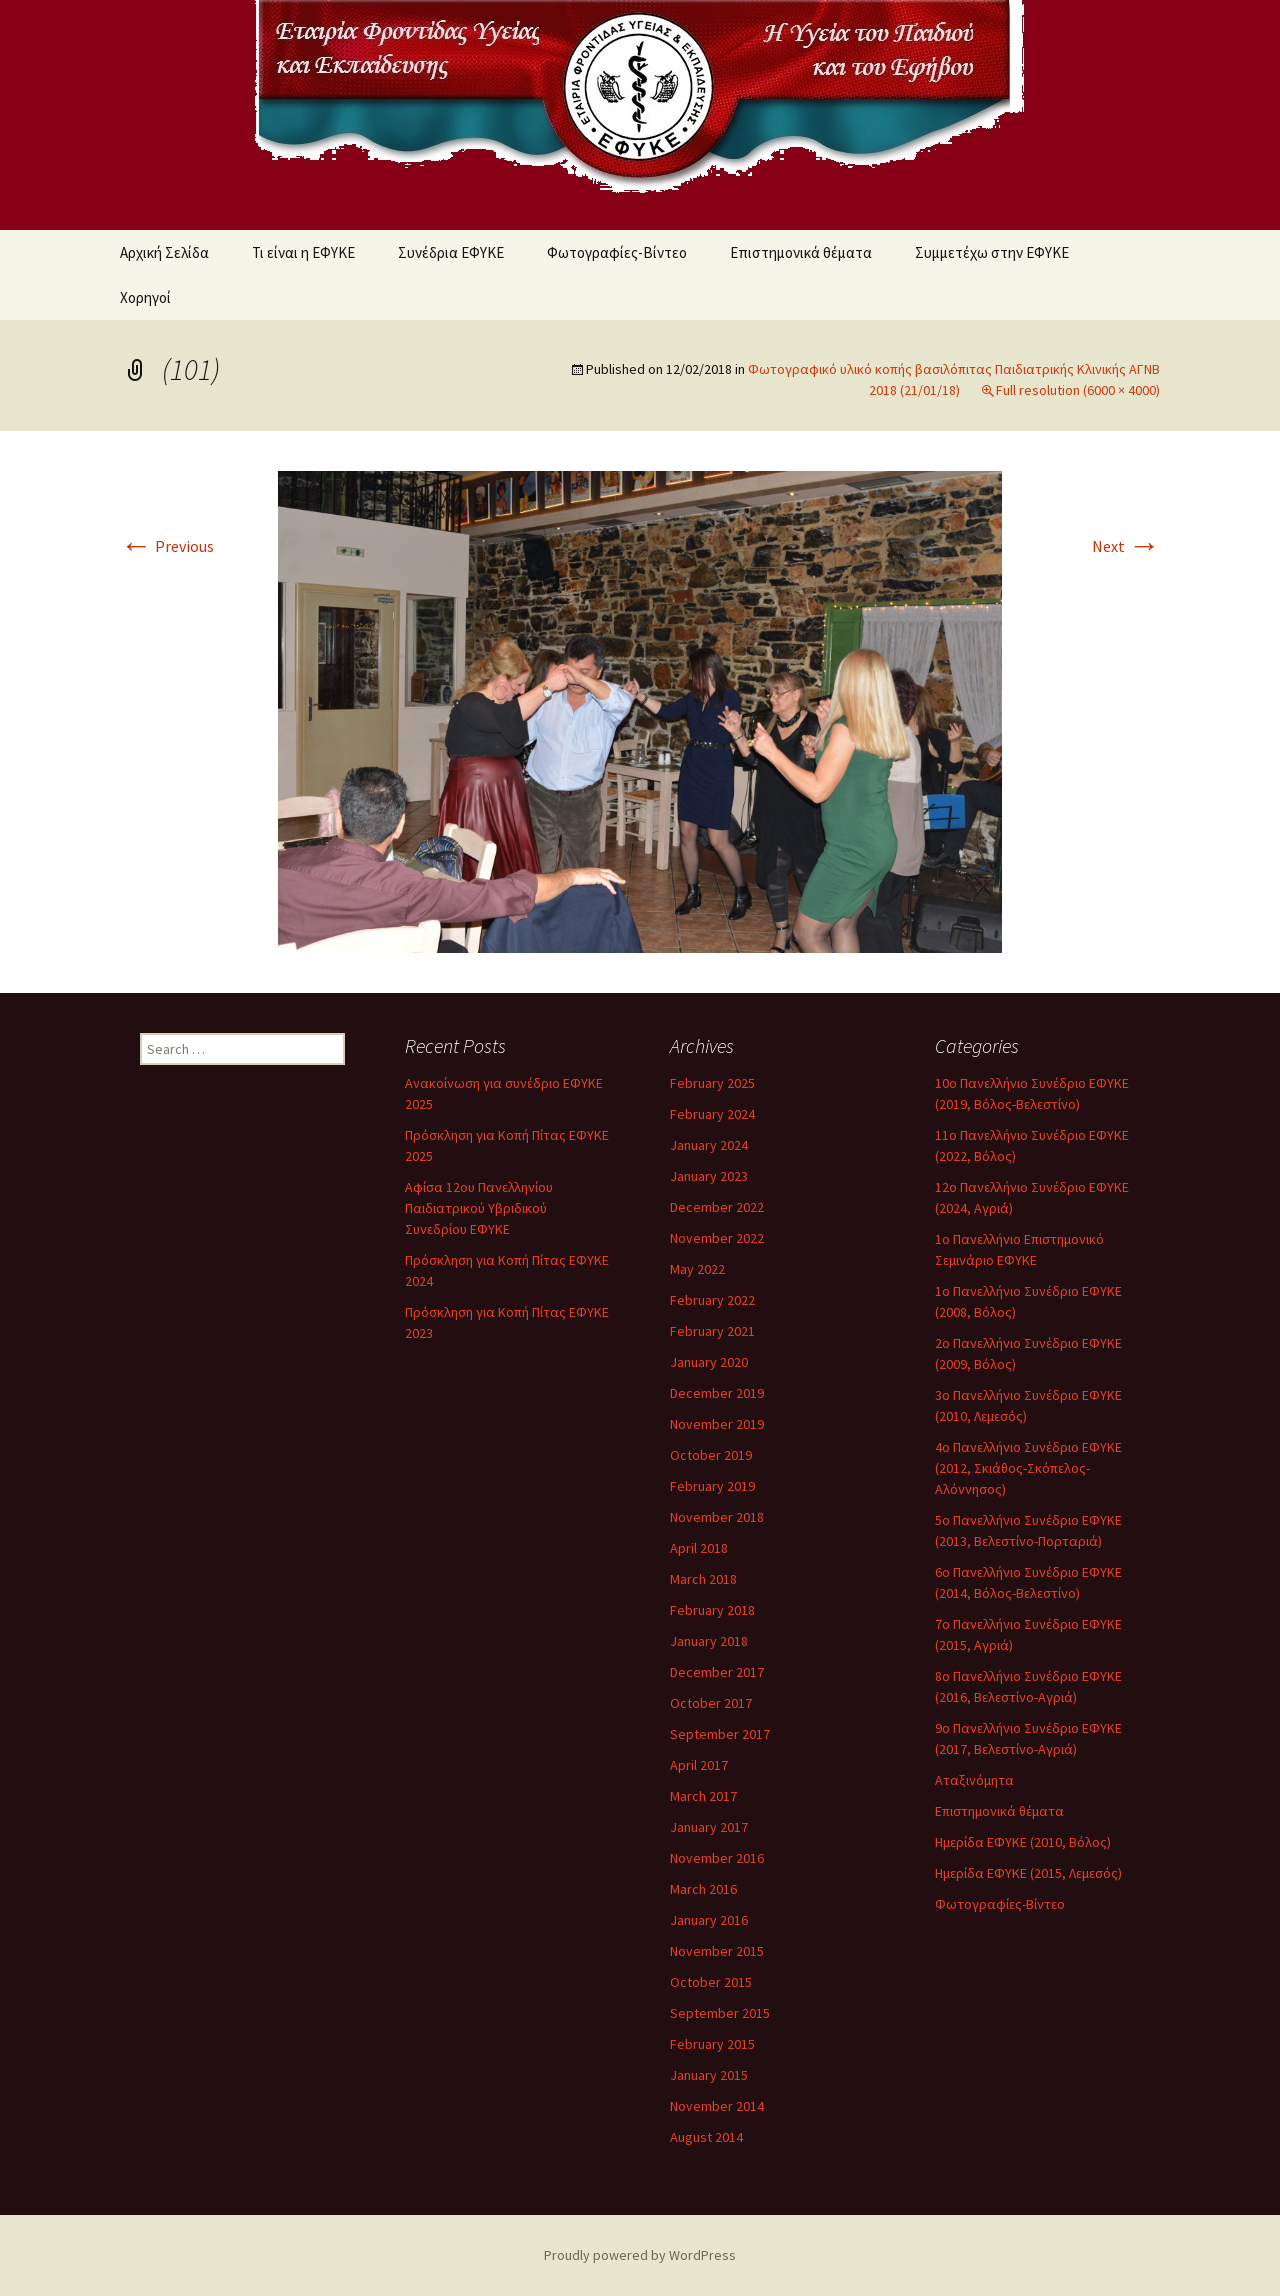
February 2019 (712, 1486)
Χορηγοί (145, 297)
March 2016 (703, 1889)
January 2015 (709, 2075)
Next (1126, 546)
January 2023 (709, 1176)
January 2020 (709, 1362)
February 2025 (712, 1083)
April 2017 (699, 1765)
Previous (167, 546)
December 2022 (717, 1207)
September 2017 (720, 1734)
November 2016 (717, 1858)
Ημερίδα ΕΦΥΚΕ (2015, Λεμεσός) (1028, 1873)
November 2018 (717, 1517)
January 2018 (709, 1641)
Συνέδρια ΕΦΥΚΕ (451, 252)
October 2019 (711, 1455)
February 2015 (712, 2044)
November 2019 (717, 1424)
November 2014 (717, 2106)
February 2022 (712, 1300)
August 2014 (706, 2137)
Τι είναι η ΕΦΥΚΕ (303, 252)
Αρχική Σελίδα (164, 252)
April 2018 (699, 1548)
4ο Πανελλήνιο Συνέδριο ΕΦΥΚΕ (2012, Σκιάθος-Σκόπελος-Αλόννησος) (1028, 1468)
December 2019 (717, 1393)
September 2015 (720, 2013)
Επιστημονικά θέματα (801, 252)
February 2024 (712, 1114)
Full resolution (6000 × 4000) (1078, 390)
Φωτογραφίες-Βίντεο (617, 252)
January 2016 (709, 1920)
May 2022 (697, 1269)
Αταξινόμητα (974, 1780)
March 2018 (703, 1579)
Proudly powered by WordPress (640, 2255)
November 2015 (717, 1951)
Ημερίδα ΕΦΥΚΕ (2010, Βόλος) (1023, 1842)
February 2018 (712, 1610)
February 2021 (712, 1331)
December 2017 (717, 1672)
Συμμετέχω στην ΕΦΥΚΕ (992, 252)
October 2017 (711, 1703)
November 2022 (717, 1238)
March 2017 (703, 1796)
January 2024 (709, 1145)
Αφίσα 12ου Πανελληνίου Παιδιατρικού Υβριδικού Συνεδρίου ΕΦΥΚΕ (479, 1208)
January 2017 (709, 1827)
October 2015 (711, 1982)
